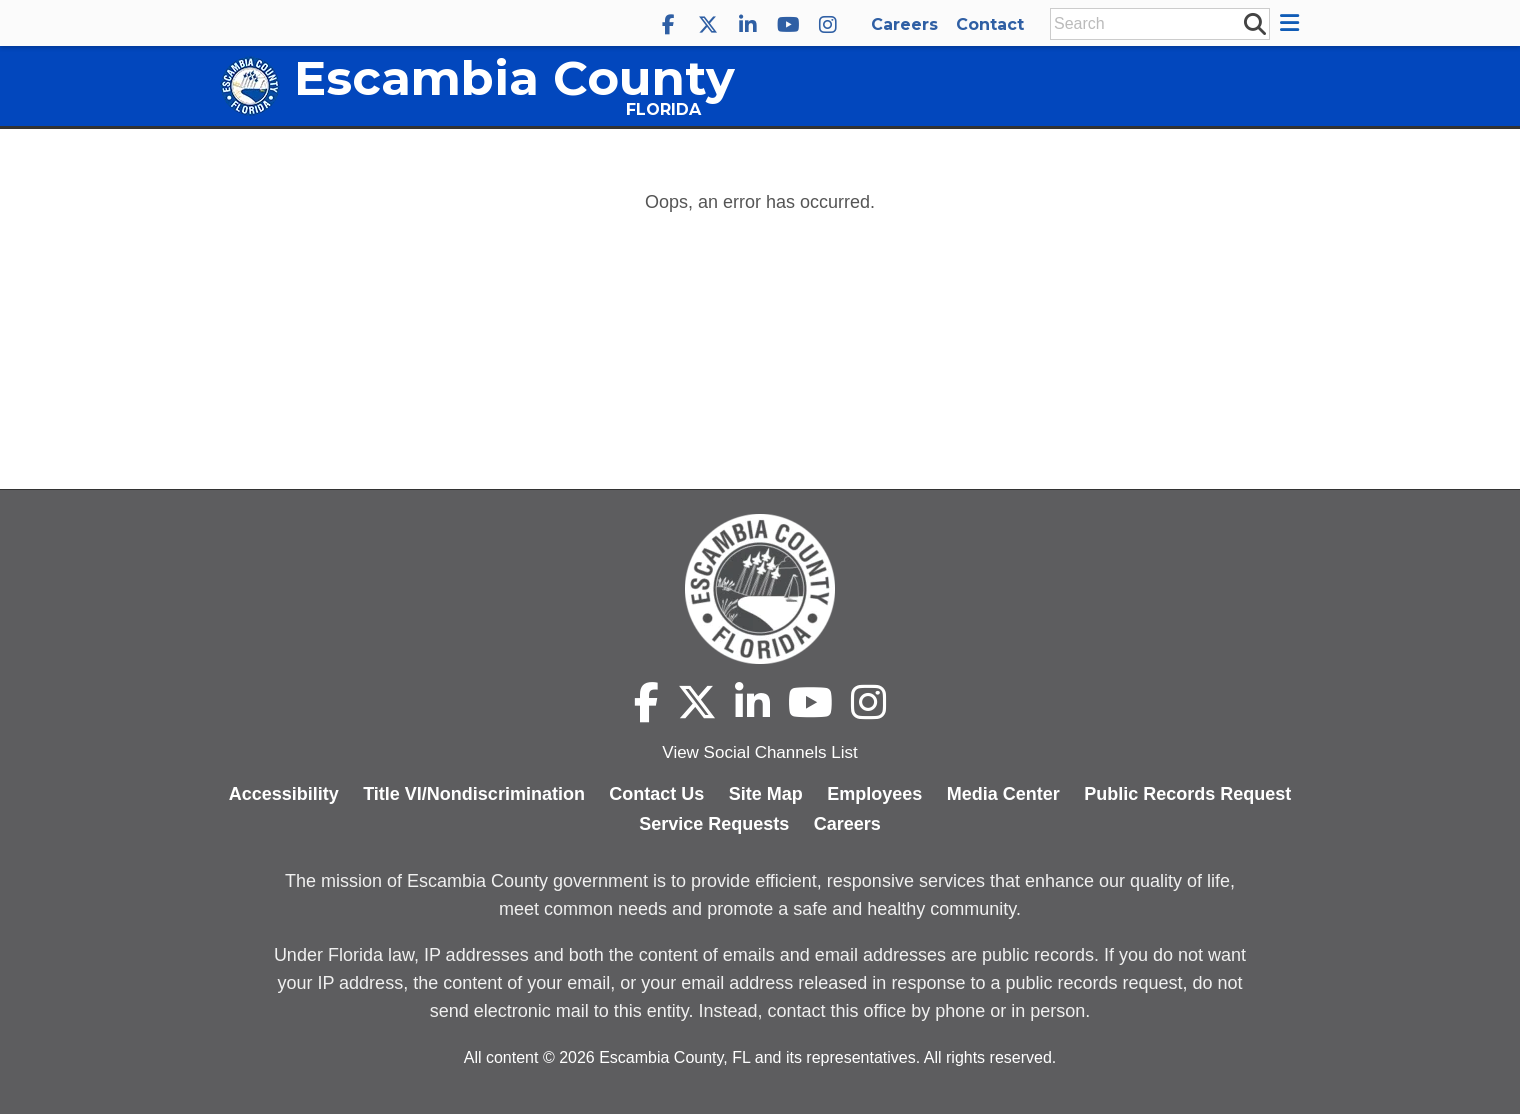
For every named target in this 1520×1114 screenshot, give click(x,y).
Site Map (766, 794)
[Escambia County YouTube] (788, 25)
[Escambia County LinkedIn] (748, 25)
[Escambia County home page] (760, 589)
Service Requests (714, 824)
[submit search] (1254, 23)
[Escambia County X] (708, 25)
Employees (874, 794)
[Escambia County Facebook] (668, 25)
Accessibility (284, 794)
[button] (1292, 23)
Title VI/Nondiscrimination (474, 794)
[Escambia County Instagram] (828, 25)
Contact (990, 24)
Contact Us (656, 794)
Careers (904, 24)
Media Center (1003, 794)
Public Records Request (1187, 794)
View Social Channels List (759, 752)
